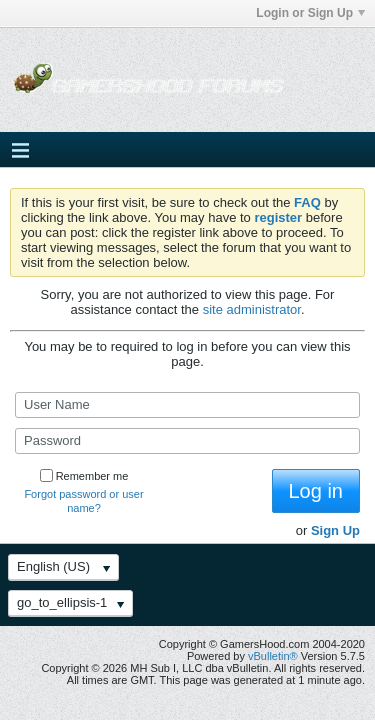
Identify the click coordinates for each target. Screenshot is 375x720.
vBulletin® (273, 656)
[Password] (187, 441)
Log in (316, 491)
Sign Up (335, 530)
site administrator (252, 309)
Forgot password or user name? (83, 501)
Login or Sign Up (310, 13)
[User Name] (187, 405)
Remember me (84, 476)
